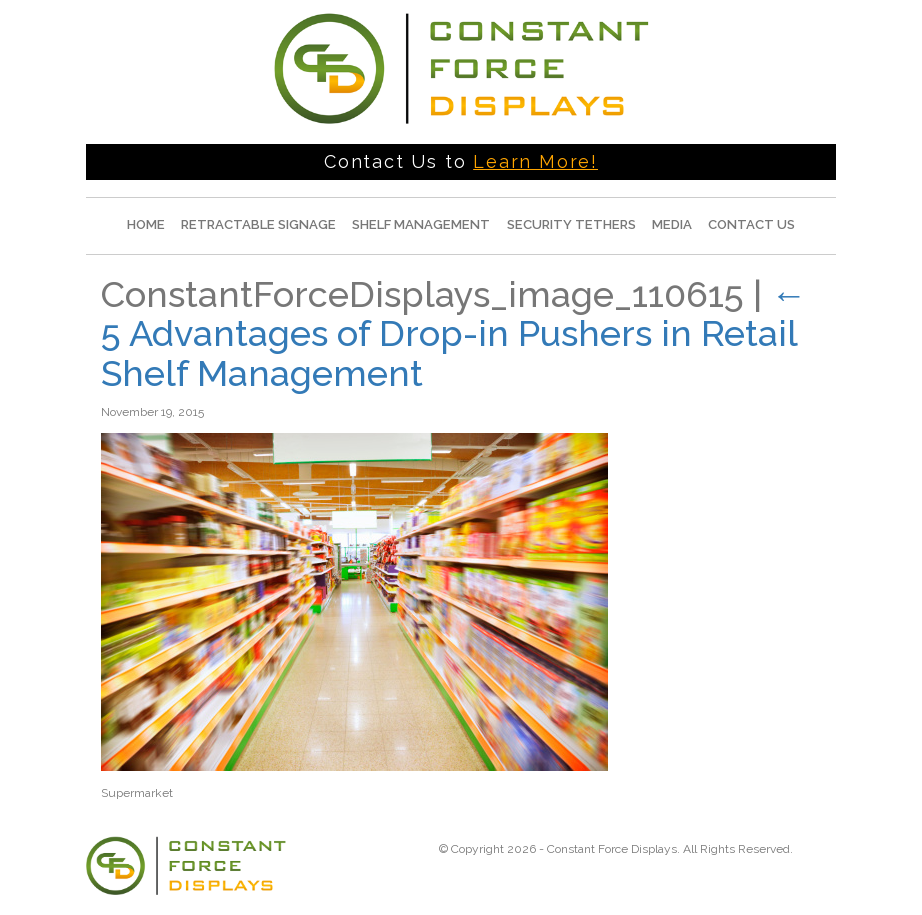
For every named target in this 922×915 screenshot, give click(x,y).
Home (146, 224)
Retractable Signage (258, 224)
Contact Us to (461, 161)
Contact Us (751, 224)
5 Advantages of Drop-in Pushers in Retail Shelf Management (454, 333)
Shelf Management (421, 224)
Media (672, 224)
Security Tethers (571, 224)
